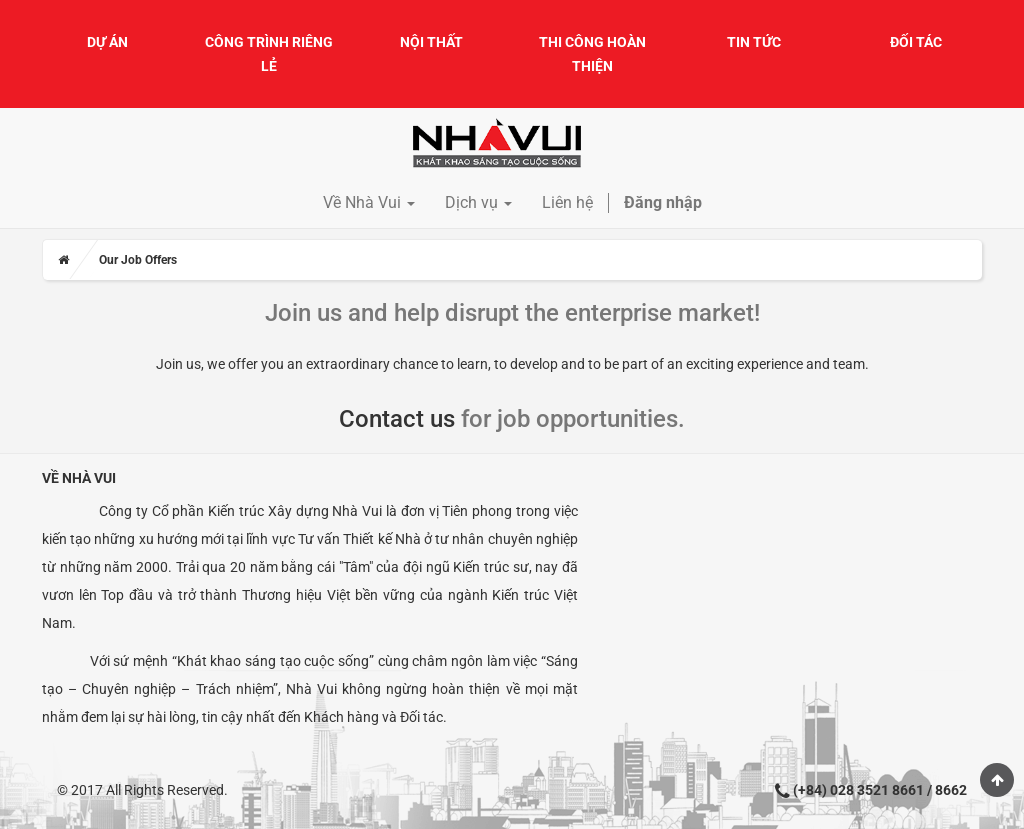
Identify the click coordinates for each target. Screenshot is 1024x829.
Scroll (997, 780)
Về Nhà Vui (79, 478)
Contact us (397, 419)
